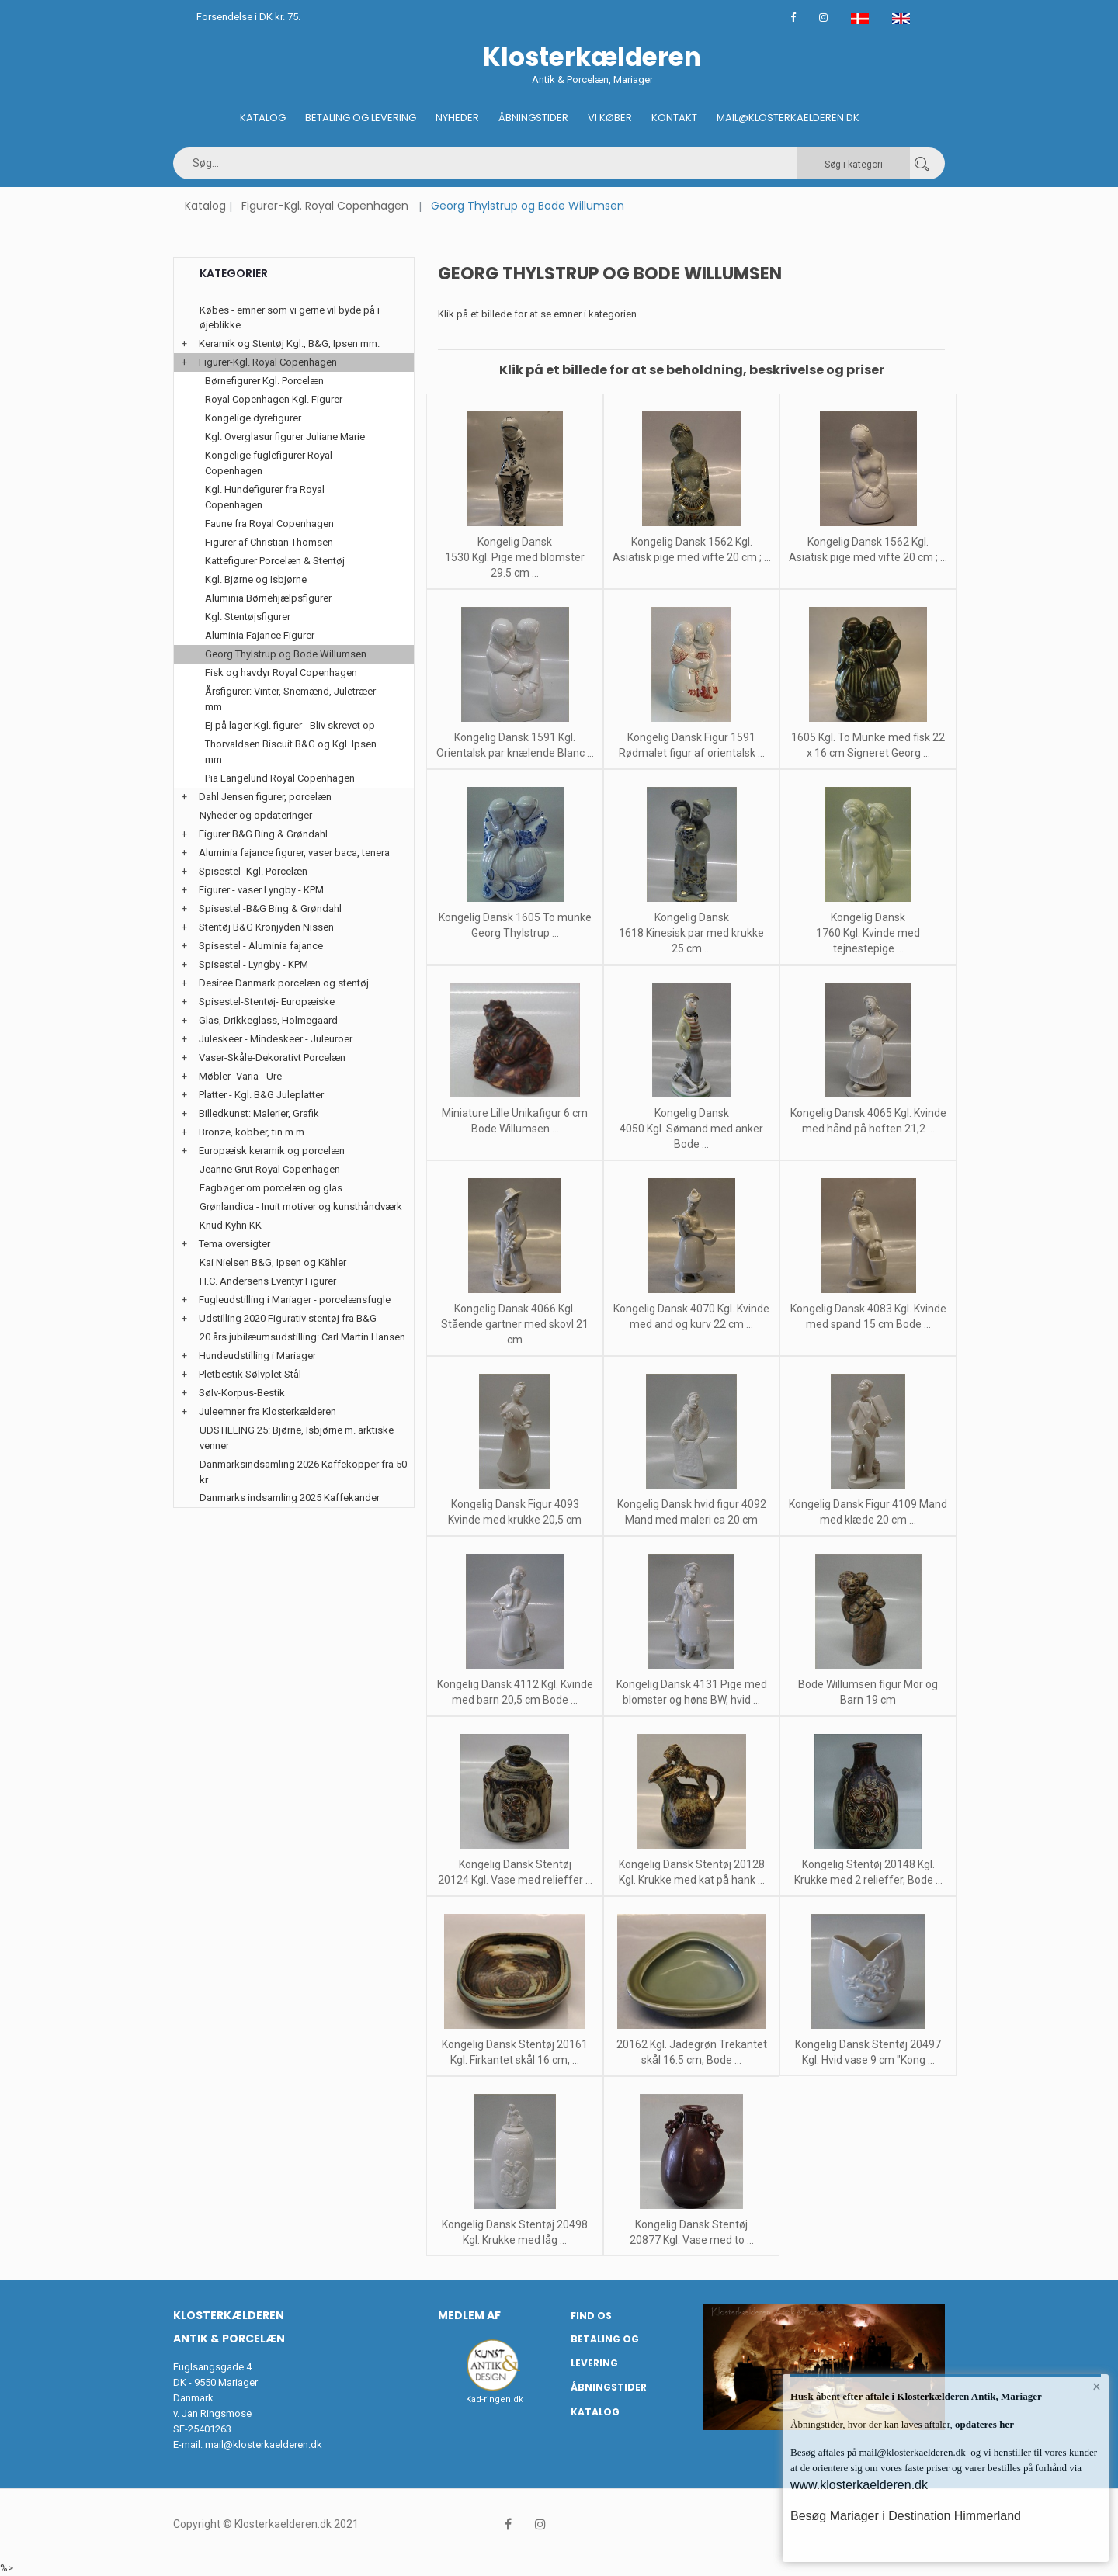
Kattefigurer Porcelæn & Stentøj (275, 561)
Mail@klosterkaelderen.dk (788, 117)
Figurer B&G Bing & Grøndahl (263, 834)
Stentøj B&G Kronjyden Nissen (266, 927)
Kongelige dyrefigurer (253, 418)
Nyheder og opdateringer (256, 815)
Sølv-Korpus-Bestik (242, 1393)
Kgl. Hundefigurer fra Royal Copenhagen (265, 497)
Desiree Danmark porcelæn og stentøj (284, 983)
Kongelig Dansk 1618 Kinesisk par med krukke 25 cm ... (691, 933)
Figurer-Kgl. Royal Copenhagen (324, 205)
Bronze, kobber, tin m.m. (253, 1132)
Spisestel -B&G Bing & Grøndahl (270, 908)
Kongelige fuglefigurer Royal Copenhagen (268, 463)
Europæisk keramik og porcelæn (272, 1150)
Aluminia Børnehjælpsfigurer (268, 598)
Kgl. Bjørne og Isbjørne (256, 579)
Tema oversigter (234, 1244)
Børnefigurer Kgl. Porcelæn (264, 381)
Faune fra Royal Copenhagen (269, 523)
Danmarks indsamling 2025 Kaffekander (290, 1497)
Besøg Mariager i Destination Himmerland (905, 2515)
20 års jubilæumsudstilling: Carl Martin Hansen (302, 1337)
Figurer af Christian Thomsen (269, 542)
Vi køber (610, 117)
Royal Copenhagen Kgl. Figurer (273, 399)
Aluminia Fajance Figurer (259, 635)
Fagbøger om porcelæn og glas (271, 1188)
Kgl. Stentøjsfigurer (247, 616)
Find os (591, 2315)
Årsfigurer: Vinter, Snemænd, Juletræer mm (290, 698)
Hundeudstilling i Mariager (257, 1355)
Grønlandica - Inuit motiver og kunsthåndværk (301, 1206)
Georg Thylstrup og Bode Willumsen (285, 654)
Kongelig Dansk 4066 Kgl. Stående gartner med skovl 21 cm (515, 1324)
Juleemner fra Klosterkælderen (267, 1411)
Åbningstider (533, 117)
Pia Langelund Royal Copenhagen (280, 778)
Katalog (263, 117)
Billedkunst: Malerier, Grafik (259, 1113)
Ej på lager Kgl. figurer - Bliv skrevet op (290, 725)
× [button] (1096, 2386)
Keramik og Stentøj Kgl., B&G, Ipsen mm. (289, 343)
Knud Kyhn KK (231, 1225)
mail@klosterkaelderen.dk (263, 2444)
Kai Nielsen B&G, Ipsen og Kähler (273, 1262)
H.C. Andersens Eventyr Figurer (268, 1281)
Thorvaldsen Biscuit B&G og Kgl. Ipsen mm (291, 751)
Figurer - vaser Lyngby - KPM (261, 890)
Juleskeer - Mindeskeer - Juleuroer (275, 1039)
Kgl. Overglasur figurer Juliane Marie (285, 436)
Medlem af (469, 2315)
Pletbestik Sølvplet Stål (250, 1374)
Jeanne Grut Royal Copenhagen (270, 1169)
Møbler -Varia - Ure (240, 1076)
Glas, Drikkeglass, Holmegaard (268, 1020)
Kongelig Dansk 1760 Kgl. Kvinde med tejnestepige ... (868, 933)
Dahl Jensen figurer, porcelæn (265, 797)
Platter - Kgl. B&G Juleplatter (261, 1095)
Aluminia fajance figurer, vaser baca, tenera (294, 852)
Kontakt (674, 117)
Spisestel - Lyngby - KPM (253, 964)
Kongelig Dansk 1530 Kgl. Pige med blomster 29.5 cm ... (515, 557)
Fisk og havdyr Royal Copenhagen (281, 672)
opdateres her (983, 2424)
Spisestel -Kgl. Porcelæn (253, 871)
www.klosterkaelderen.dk (859, 2484)
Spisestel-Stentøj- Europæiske (267, 1001)
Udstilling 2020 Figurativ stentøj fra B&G (288, 1318)
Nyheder (457, 117)
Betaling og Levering (360, 117)
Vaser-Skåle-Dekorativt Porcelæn (272, 1057)
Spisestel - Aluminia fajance (261, 946)
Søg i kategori (854, 164)
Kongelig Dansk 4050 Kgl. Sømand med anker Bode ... (691, 1128)
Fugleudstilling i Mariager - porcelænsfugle (295, 1299)
